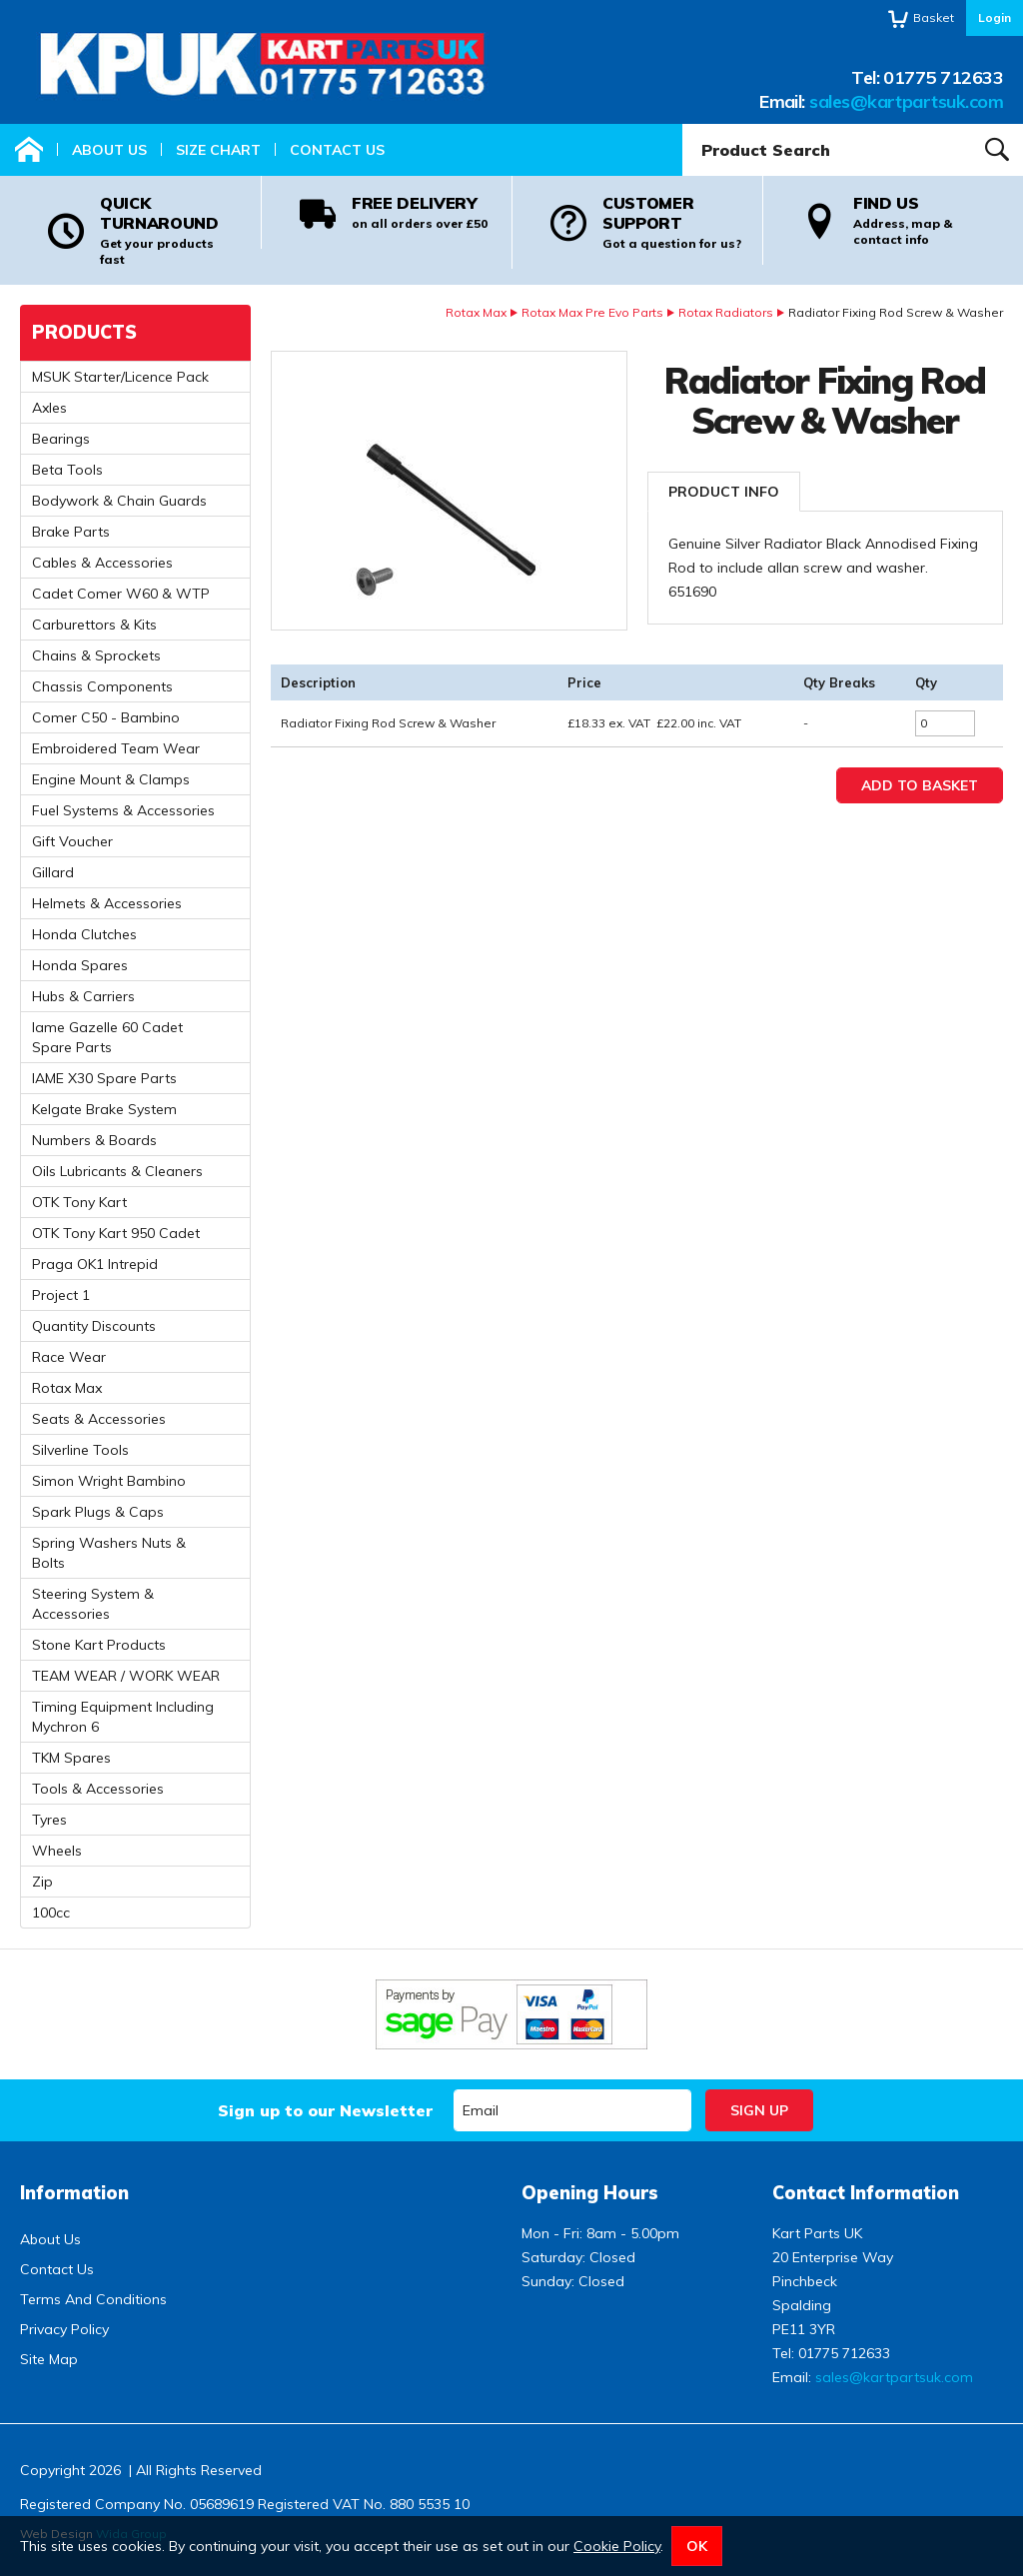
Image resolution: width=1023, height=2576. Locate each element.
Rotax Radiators (725, 312)
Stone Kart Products (99, 1645)
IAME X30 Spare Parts (104, 1078)
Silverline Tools (80, 1450)
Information (74, 2192)
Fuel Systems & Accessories (123, 810)
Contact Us (337, 150)
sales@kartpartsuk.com (906, 101)
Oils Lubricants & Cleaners (117, 1171)
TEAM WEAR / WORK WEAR (126, 1676)
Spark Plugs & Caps (98, 1512)
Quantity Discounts (94, 1326)
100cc (51, 1913)
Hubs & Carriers (83, 996)
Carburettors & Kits (94, 625)
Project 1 (61, 1295)
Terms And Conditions (93, 2299)
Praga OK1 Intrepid (95, 1264)
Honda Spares (80, 965)
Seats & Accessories (99, 1419)
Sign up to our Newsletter (325, 2110)
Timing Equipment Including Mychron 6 (123, 1717)
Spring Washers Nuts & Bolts (109, 1553)
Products (84, 332)
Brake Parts (71, 532)
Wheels (57, 1851)
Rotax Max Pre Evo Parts (592, 312)
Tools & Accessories (98, 1789)
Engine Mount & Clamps (111, 779)
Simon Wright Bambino (109, 1481)
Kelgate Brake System (104, 1109)
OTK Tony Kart (79, 1202)
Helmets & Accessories (107, 903)
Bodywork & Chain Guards (119, 501)
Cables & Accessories (102, 563)
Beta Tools (67, 470)
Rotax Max (476, 312)
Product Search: (682, 124)
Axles (49, 408)
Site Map (49, 2359)
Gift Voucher (72, 841)
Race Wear (69, 1357)
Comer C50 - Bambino (106, 717)
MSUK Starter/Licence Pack (120, 377)
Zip (42, 1882)
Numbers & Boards (94, 1140)
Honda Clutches (84, 934)
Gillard (53, 872)
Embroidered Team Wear (116, 748)
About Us (109, 150)
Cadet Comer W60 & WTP (121, 594)
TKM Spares (71, 1758)
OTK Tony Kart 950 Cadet (116, 1233)
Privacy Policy (64, 2329)
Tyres (49, 1820)
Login (994, 17)
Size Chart (218, 150)
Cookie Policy (616, 2546)
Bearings (61, 439)
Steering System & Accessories (93, 1604)
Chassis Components (102, 686)
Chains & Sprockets (96, 655)
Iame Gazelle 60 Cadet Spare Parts (107, 1037)
